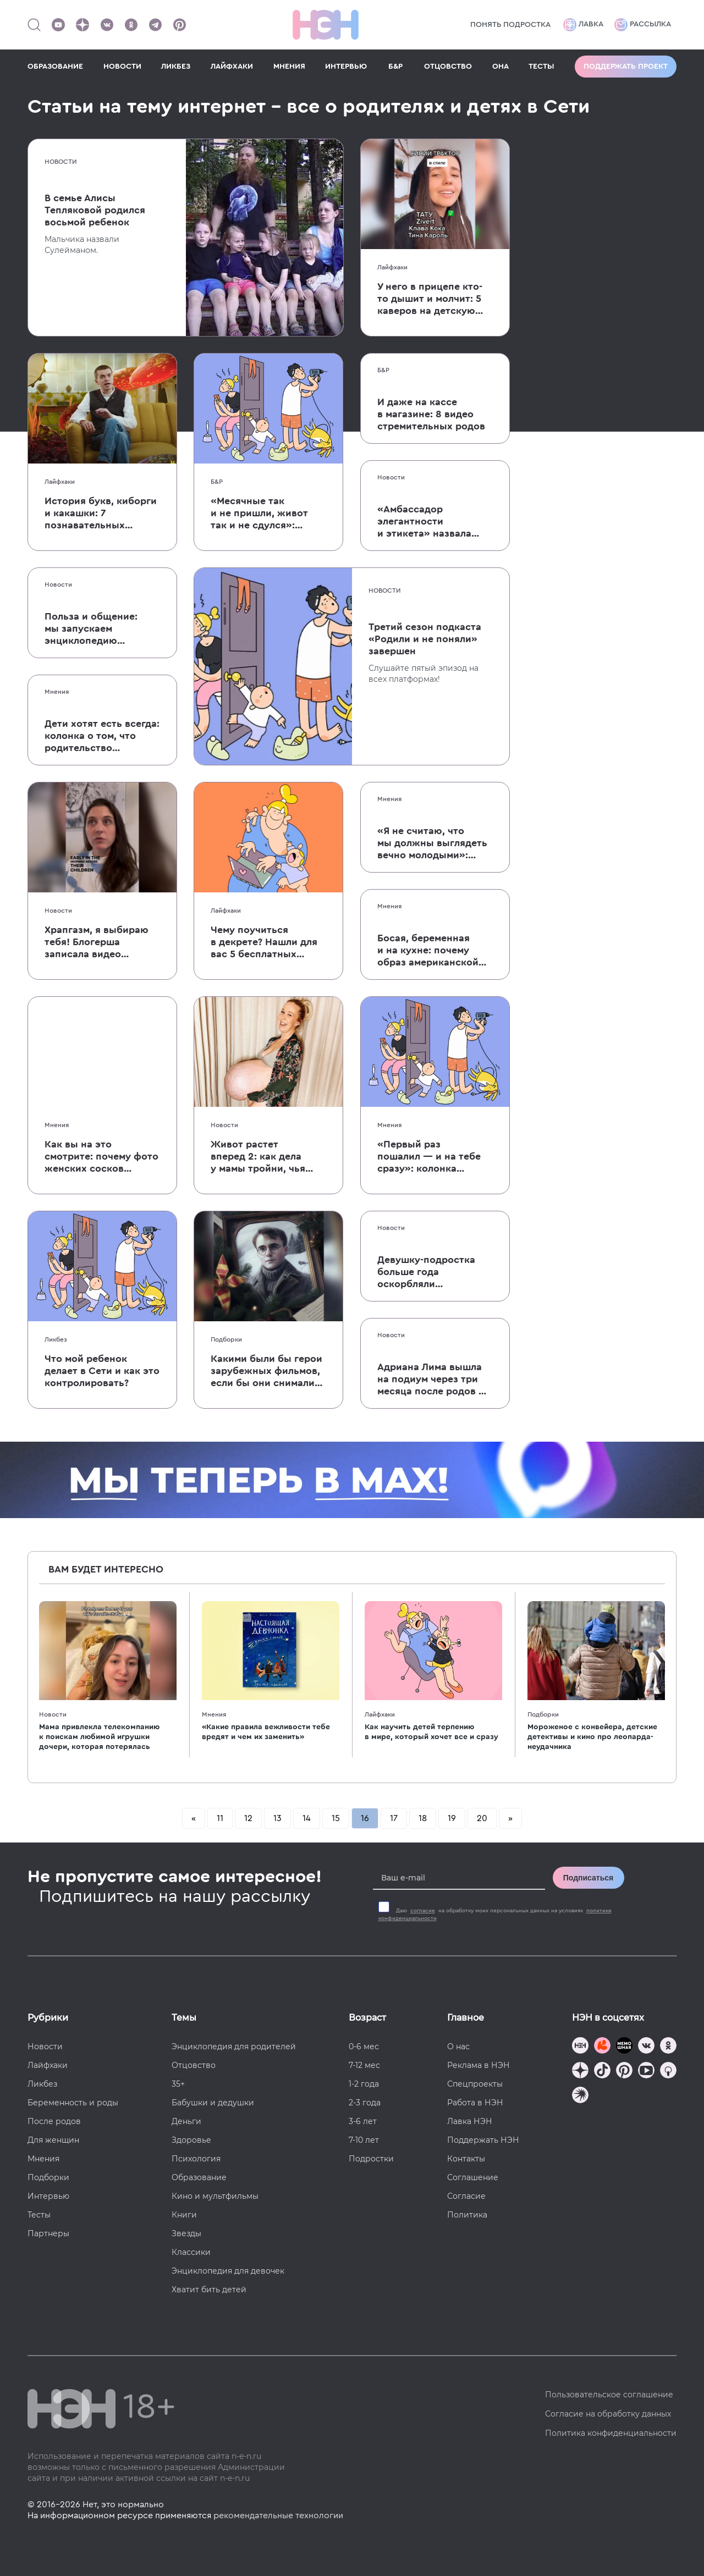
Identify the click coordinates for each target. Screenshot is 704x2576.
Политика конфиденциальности (610, 2433)
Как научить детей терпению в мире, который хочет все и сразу (431, 1732)
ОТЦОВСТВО (448, 66)
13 (277, 1818)
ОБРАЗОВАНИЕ (55, 66)
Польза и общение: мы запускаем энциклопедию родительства (91, 629)
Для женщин (53, 2140)
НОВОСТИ (122, 66)
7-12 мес (364, 2065)
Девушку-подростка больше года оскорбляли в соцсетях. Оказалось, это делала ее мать (433, 1272)
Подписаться (588, 1877)
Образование (199, 2177)
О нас (458, 2046)
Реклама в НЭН (478, 2065)
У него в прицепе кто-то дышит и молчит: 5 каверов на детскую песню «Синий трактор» (429, 299)
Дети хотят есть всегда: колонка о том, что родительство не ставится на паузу (102, 736)
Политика (467, 2215)
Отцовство (194, 2065)
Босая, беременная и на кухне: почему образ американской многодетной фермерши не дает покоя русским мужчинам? (428, 950)
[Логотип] (326, 25)
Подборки (226, 1339)
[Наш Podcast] (668, 2071)
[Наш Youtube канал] (58, 24)
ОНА (500, 66)
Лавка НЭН (469, 2121)
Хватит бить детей (209, 2289)
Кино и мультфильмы (215, 2196)
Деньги (186, 2121)
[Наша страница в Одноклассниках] (131, 24)
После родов (54, 2121)
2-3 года (365, 2103)
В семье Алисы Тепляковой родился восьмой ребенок (95, 210)
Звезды (186, 2233)
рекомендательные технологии (278, 2515)
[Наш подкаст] (580, 2096)
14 (306, 1818)
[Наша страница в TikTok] (602, 2071)
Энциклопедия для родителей (234, 2046)
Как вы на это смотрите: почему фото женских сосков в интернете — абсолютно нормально (101, 1156)
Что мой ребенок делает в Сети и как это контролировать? (102, 1371)
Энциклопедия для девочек (228, 2271)
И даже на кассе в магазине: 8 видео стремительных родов (431, 414)
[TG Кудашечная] (602, 2046)
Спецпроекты (475, 2084)
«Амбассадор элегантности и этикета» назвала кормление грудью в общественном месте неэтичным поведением (435, 521)
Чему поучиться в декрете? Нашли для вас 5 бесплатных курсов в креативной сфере (264, 942)
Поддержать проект (626, 66)
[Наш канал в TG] (580, 2046)
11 (220, 1818)
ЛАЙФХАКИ (232, 66)
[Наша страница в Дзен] (82, 24)
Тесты (39, 2215)
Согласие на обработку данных (608, 2414)
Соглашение (472, 2177)
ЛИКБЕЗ (175, 66)
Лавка (583, 24)
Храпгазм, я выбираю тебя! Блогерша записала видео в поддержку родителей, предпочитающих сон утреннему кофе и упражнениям (98, 942)
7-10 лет (364, 2140)
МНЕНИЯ (289, 66)
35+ (178, 2084)
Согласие (466, 2196)
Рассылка (642, 24)
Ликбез (56, 1339)
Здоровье (191, 2140)
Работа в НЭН (475, 2103)
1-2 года (364, 2084)
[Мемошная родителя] (624, 2046)
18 (423, 1818)
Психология (196, 2159)
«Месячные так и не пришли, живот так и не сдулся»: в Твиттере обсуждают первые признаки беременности (266, 513)
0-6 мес (364, 2046)
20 (482, 1818)
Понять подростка (510, 25)
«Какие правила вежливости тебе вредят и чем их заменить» (266, 1732)
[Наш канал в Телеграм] (155, 24)
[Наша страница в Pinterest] (179, 24)
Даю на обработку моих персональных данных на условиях (495, 1914)
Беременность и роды (73, 2103)
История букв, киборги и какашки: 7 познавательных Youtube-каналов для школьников (101, 513)
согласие (422, 1910)
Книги (184, 2215)
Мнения (57, 691)
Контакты (466, 2159)
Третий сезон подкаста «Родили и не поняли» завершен (425, 639)
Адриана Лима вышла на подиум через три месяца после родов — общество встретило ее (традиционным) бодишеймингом (434, 1379)
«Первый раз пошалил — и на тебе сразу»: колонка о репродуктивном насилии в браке (429, 1156)
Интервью (48, 2196)
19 (452, 1818)
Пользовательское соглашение (609, 2395)
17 (394, 1818)
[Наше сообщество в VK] (106, 24)
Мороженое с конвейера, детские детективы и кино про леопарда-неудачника (592, 1737)
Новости (61, 161)
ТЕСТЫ (541, 66)
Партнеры (48, 2233)
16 (365, 1818)
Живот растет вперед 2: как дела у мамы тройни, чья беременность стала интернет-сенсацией (261, 1156)
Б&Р (395, 66)
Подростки (371, 2159)
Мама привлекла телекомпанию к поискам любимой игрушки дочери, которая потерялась (99, 1737)
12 (248, 1818)
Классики (191, 2252)
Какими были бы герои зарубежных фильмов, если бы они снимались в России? (268, 1371)
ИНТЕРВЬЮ (346, 66)
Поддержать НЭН (483, 2140)
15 (336, 1818)
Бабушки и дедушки (213, 2103)
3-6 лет (363, 2121)
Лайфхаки (392, 267)
